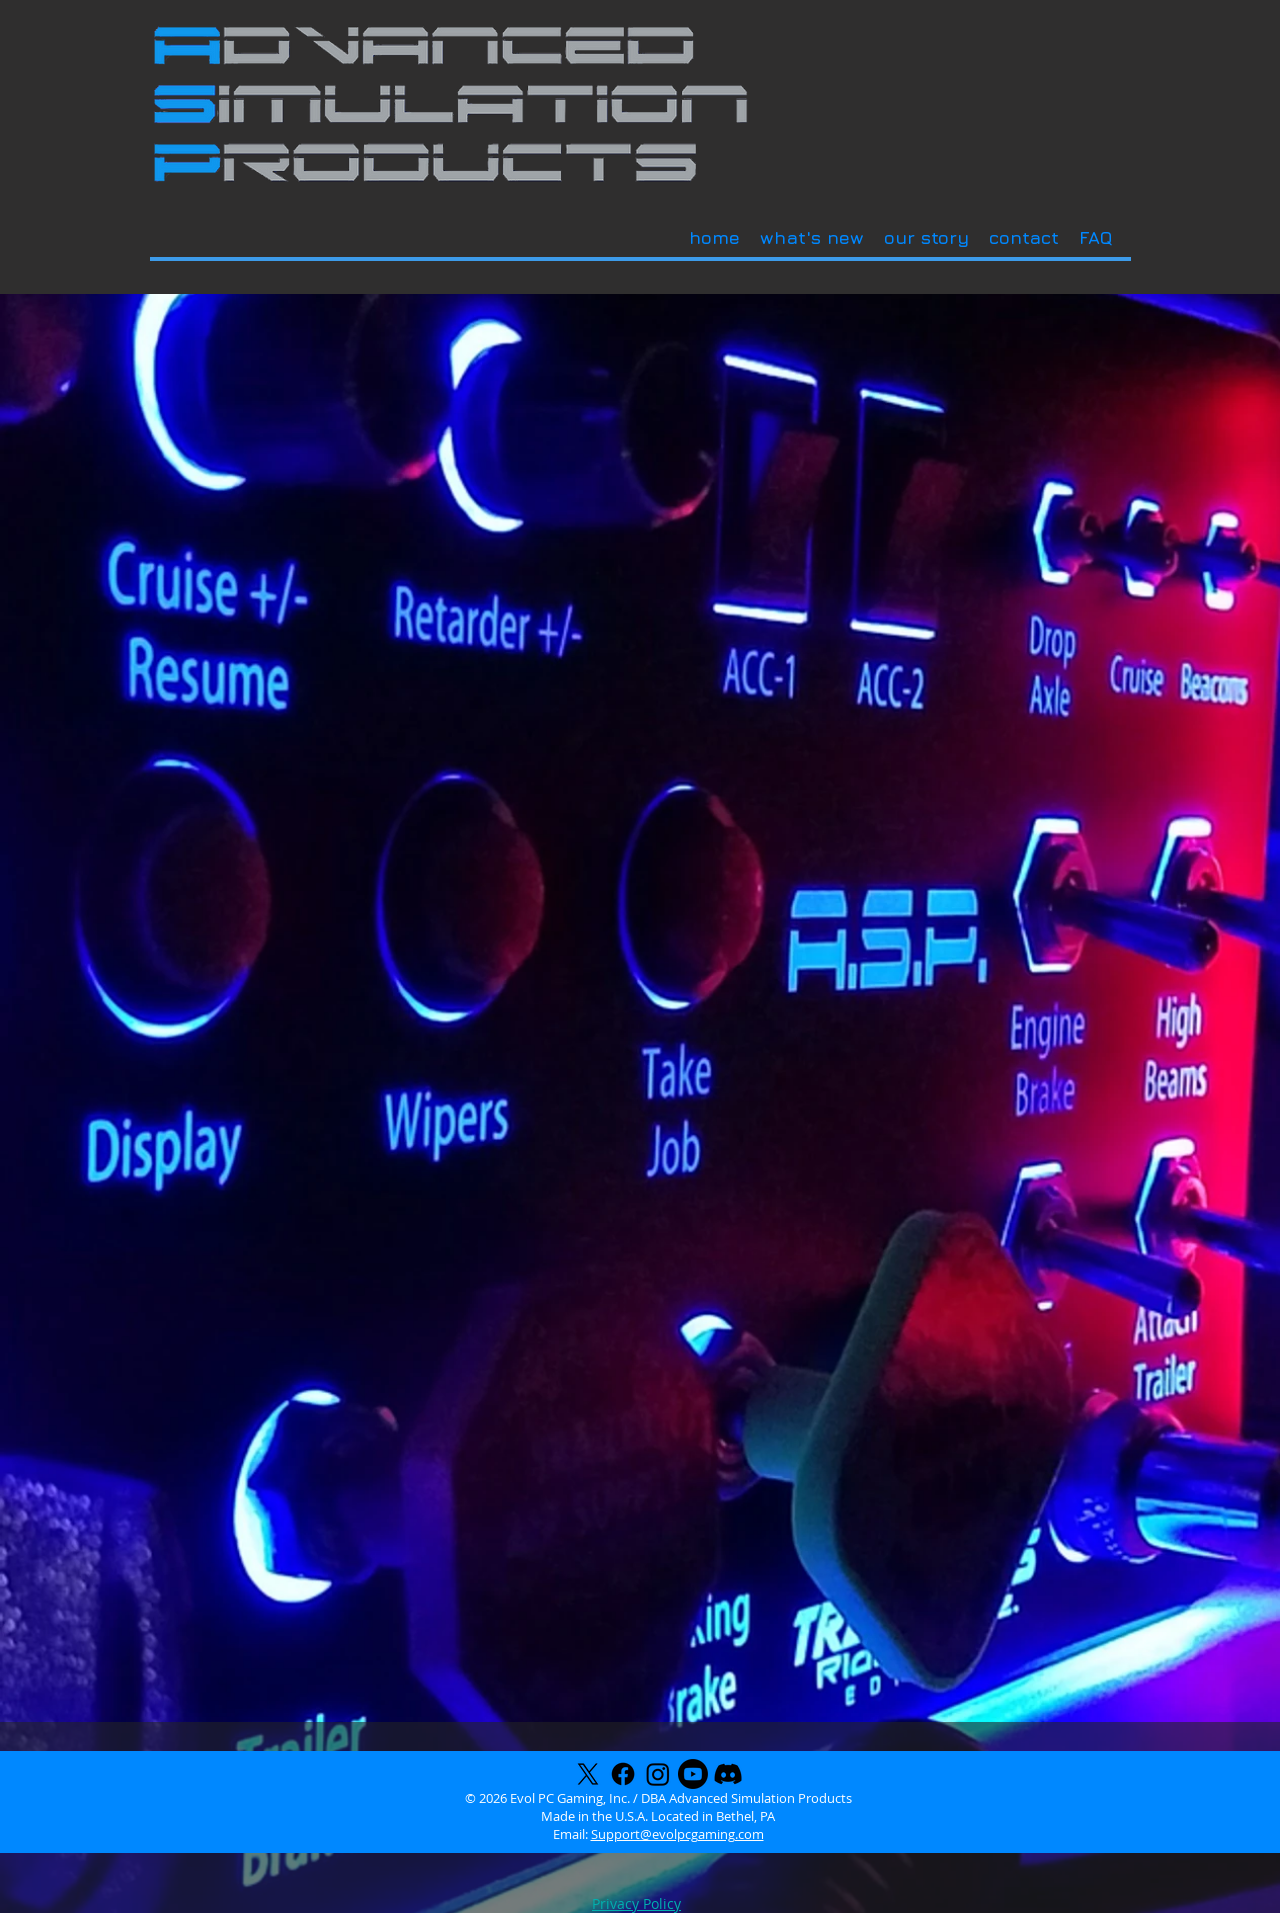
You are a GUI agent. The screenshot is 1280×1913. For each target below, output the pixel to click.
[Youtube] (693, 1774)
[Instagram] (658, 1774)
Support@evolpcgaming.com (677, 1834)
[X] (588, 1774)
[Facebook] (623, 1774)
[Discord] (728, 1774)
